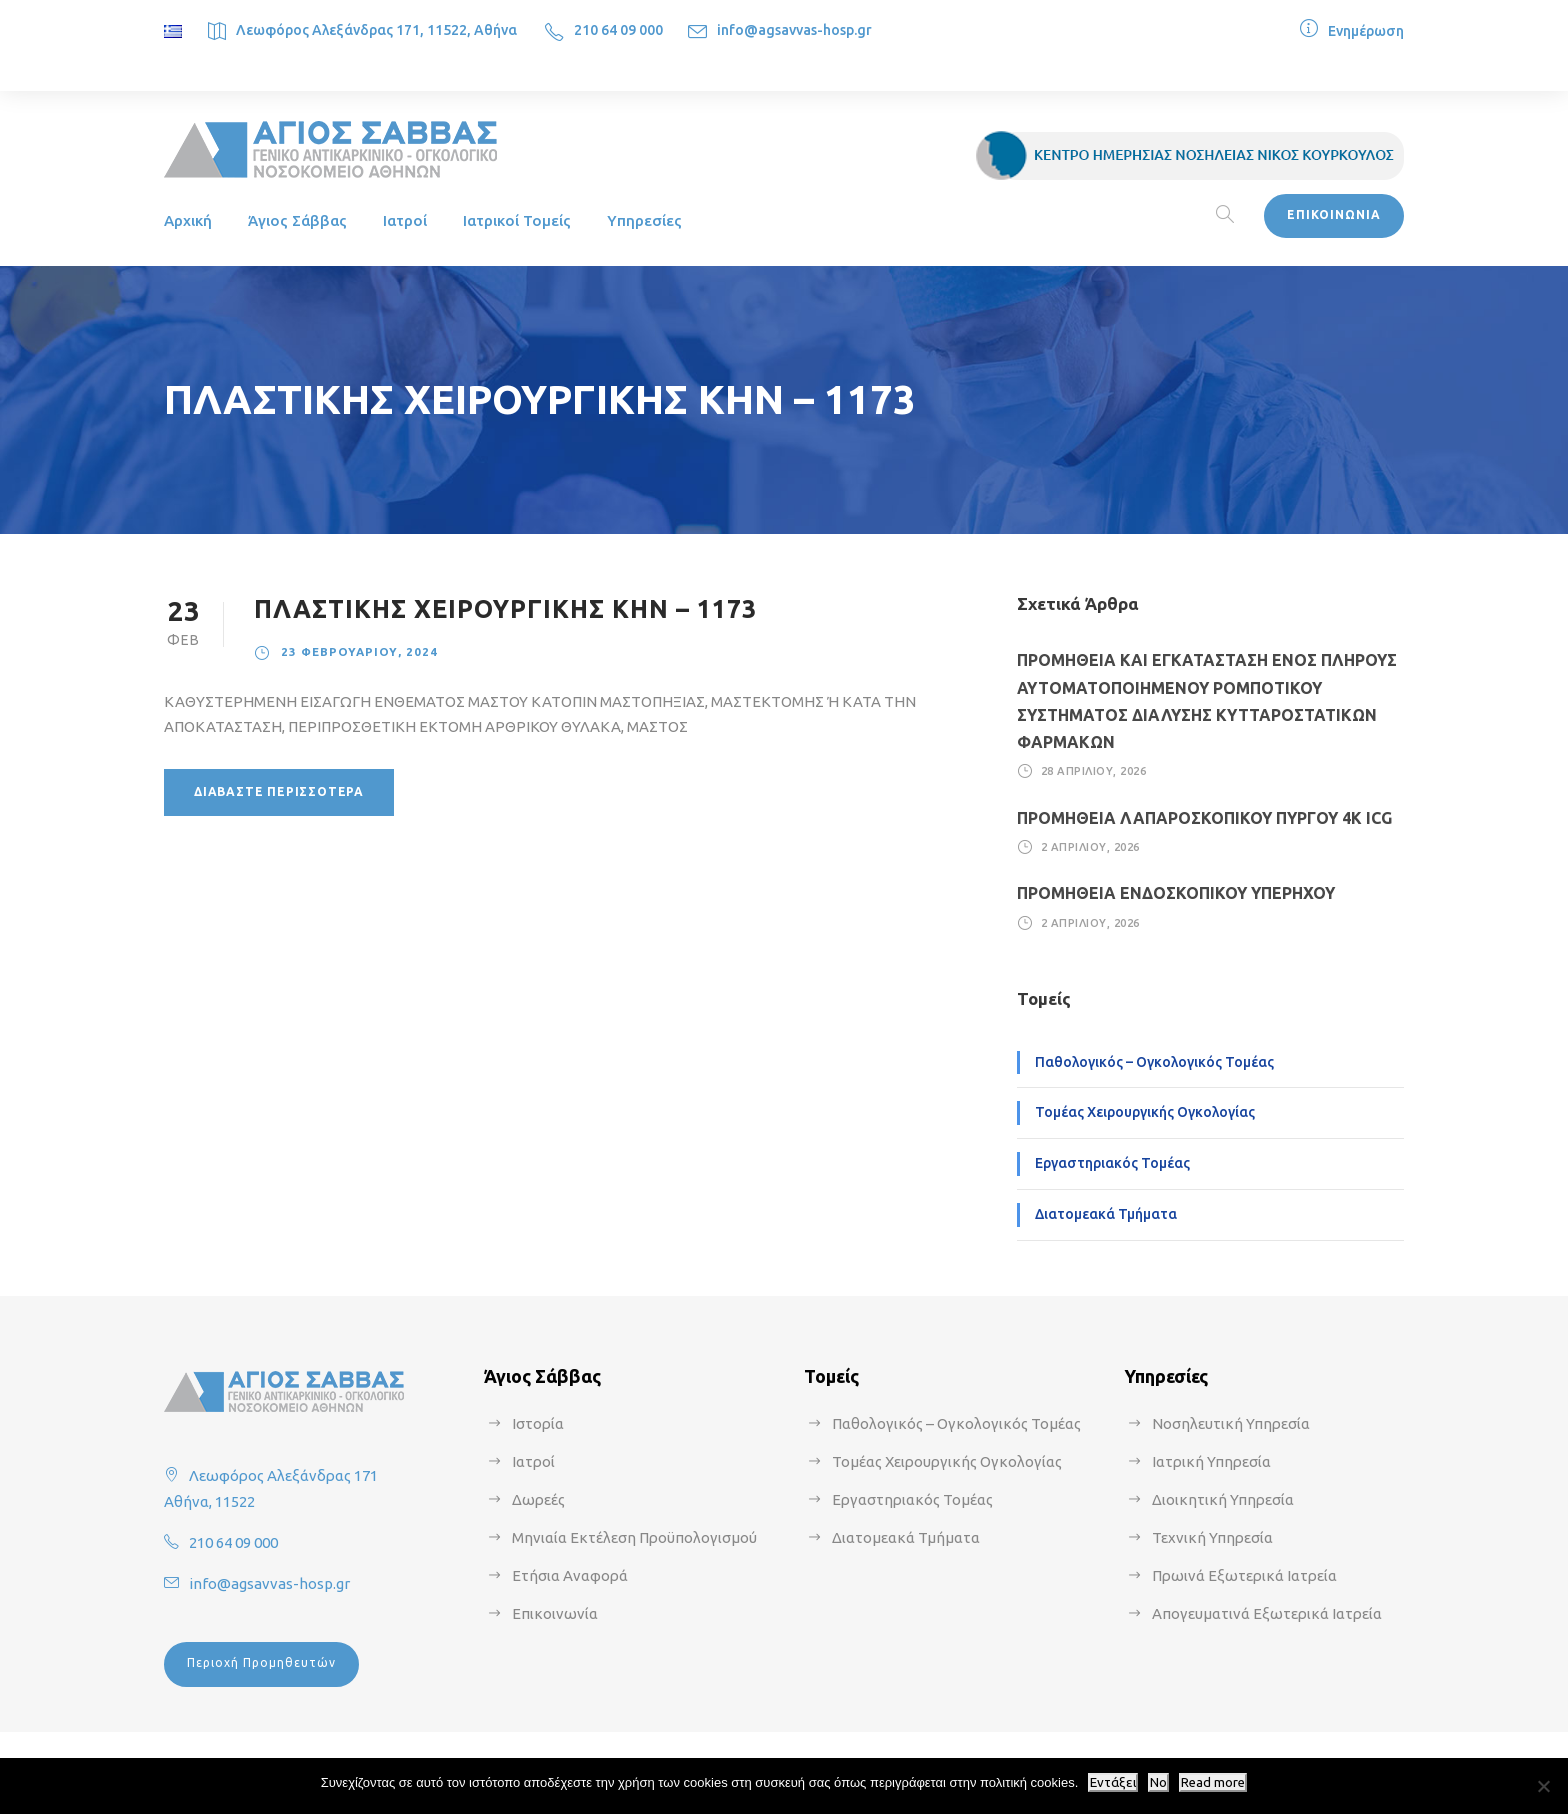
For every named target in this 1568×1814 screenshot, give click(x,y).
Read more (1213, 1782)
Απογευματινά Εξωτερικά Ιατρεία (1267, 1613)
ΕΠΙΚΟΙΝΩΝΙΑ (1334, 214)
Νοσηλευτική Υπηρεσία (1231, 1423)
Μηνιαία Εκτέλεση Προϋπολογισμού (634, 1537)
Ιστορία (538, 1423)
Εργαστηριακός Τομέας (1112, 1163)
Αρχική (188, 220)
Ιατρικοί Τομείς (517, 220)
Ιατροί (405, 220)
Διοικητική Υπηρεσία (1223, 1499)
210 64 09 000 (618, 30)
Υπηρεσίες (644, 220)
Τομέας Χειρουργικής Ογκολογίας (1145, 1112)
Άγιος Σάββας (297, 220)
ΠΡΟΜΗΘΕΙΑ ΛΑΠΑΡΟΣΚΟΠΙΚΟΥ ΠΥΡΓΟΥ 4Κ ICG (1204, 818)
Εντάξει (1113, 1782)
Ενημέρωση (1366, 31)
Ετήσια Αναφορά (570, 1575)
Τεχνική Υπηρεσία (1212, 1537)
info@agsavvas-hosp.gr (794, 30)
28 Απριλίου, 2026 (1094, 771)
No (1158, 1782)
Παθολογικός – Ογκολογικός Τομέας (1154, 1062)
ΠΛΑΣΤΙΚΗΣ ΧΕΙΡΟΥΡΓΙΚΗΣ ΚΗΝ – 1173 (505, 609)
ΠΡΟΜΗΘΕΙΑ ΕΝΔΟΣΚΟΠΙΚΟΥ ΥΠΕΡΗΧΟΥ (1176, 893)
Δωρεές (538, 1499)
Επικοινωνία (555, 1613)
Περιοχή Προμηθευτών (261, 1662)
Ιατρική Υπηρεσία (1211, 1461)
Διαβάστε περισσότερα (279, 791)
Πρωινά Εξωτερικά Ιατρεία (1244, 1575)
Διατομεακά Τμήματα (1106, 1214)
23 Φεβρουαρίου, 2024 (359, 651)
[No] (1543, 1786)
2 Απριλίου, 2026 (1090, 847)
